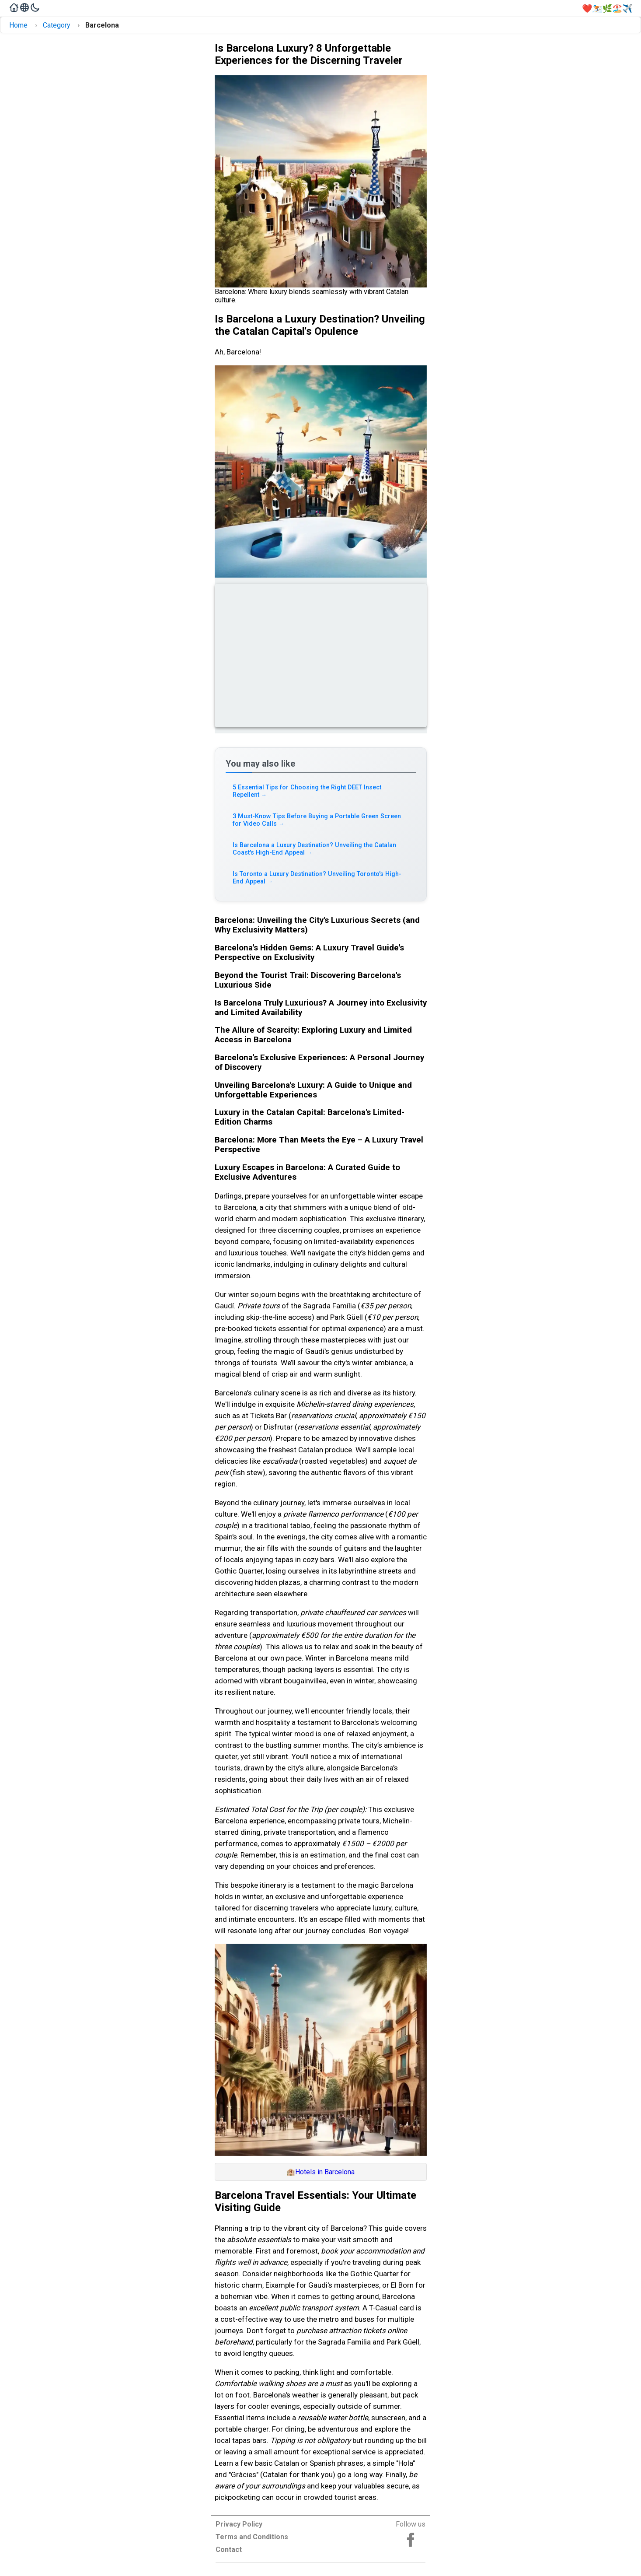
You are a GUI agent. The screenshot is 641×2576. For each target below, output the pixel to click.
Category (56, 25)
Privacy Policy (239, 2524)
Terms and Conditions (252, 2537)
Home (18, 25)
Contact (229, 2549)
